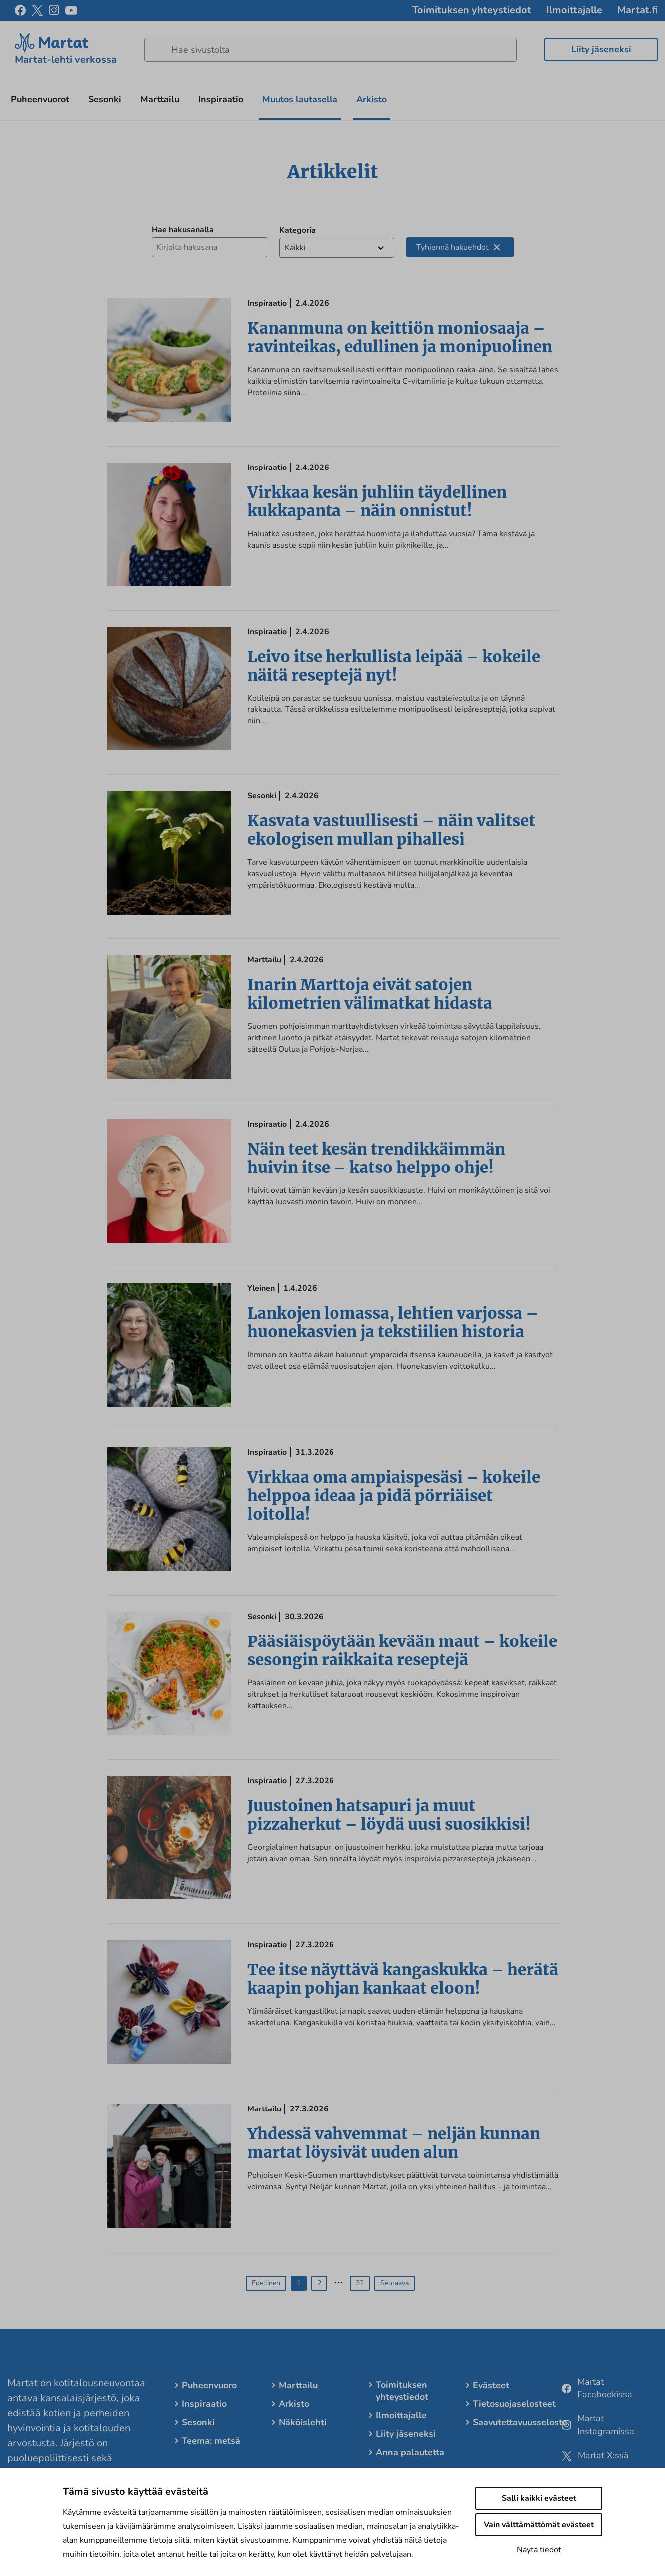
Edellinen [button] (266, 2283)
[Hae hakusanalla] (209, 247)
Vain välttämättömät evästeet (539, 2524)
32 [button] (360, 2283)
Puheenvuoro (209, 2385)
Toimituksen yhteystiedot (471, 10)
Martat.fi (637, 10)
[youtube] (71, 10)
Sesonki (104, 99)
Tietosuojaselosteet (514, 2404)
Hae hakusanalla (183, 229)
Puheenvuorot (40, 99)
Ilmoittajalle (574, 10)
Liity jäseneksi (601, 49)
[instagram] (54, 10)
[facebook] (20, 10)
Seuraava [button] (394, 2283)
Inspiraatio (220, 99)
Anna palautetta (410, 2452)
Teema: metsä (211, 2441)
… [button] (338, 2279)
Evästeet (491, 2385)
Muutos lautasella (299, 99)
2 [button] (319, 2283)
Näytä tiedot (539, 2549)
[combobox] (286, 248)
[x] (37, 10)
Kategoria (297, 230)
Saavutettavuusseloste (520, 2422)
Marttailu (159, 99)
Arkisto (371, 99)
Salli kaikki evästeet (539, 2498)
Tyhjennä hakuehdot (458, 247)
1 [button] (299, 2283)
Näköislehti (303, 2422)
